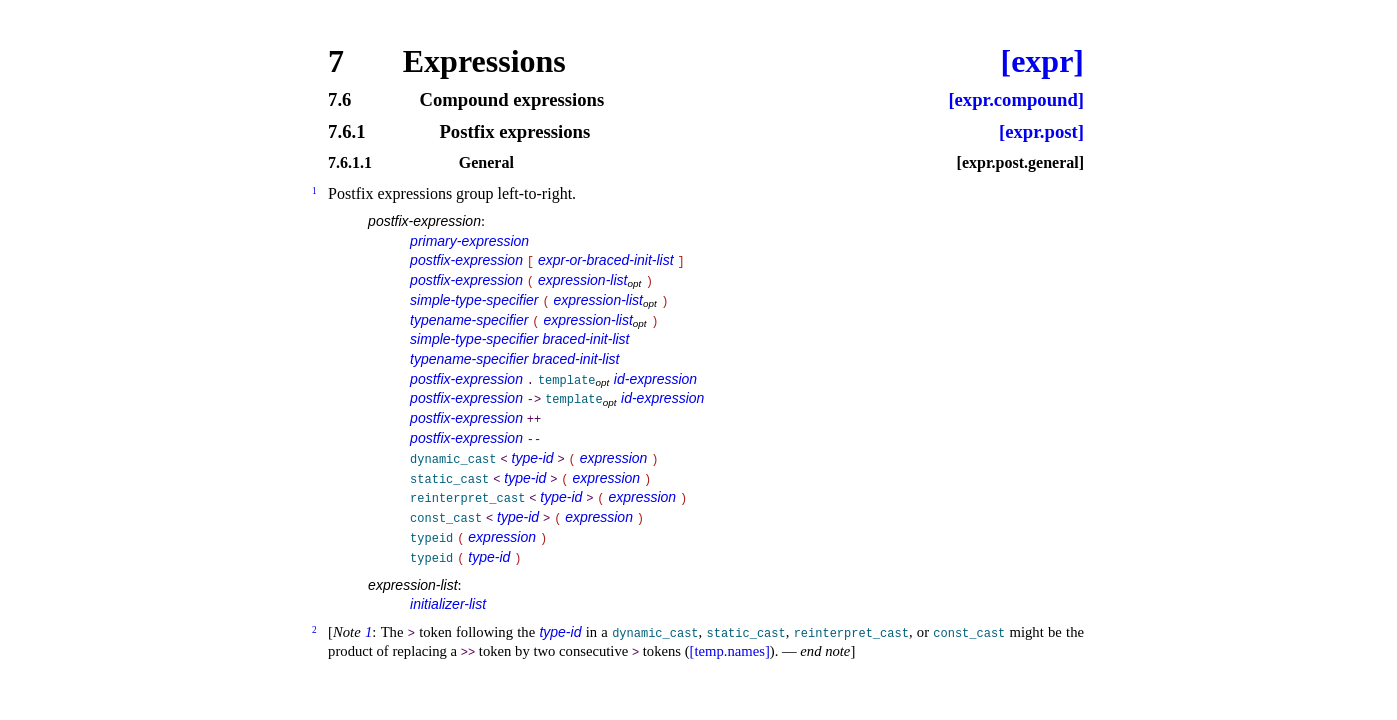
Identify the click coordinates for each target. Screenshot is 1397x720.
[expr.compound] (1016, 100)
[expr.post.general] (1020, 163)
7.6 (339, 100)
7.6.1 (346, 132)
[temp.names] (730, 651)
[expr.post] (1041, 132)
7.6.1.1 (350, 163)
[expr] (1042, 61)
